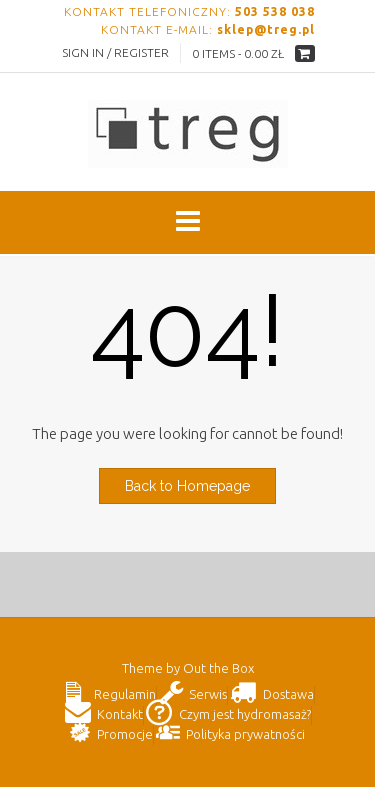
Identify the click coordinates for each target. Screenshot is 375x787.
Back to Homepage (187, 486)
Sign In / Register (115, 52)
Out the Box (218, 668)
